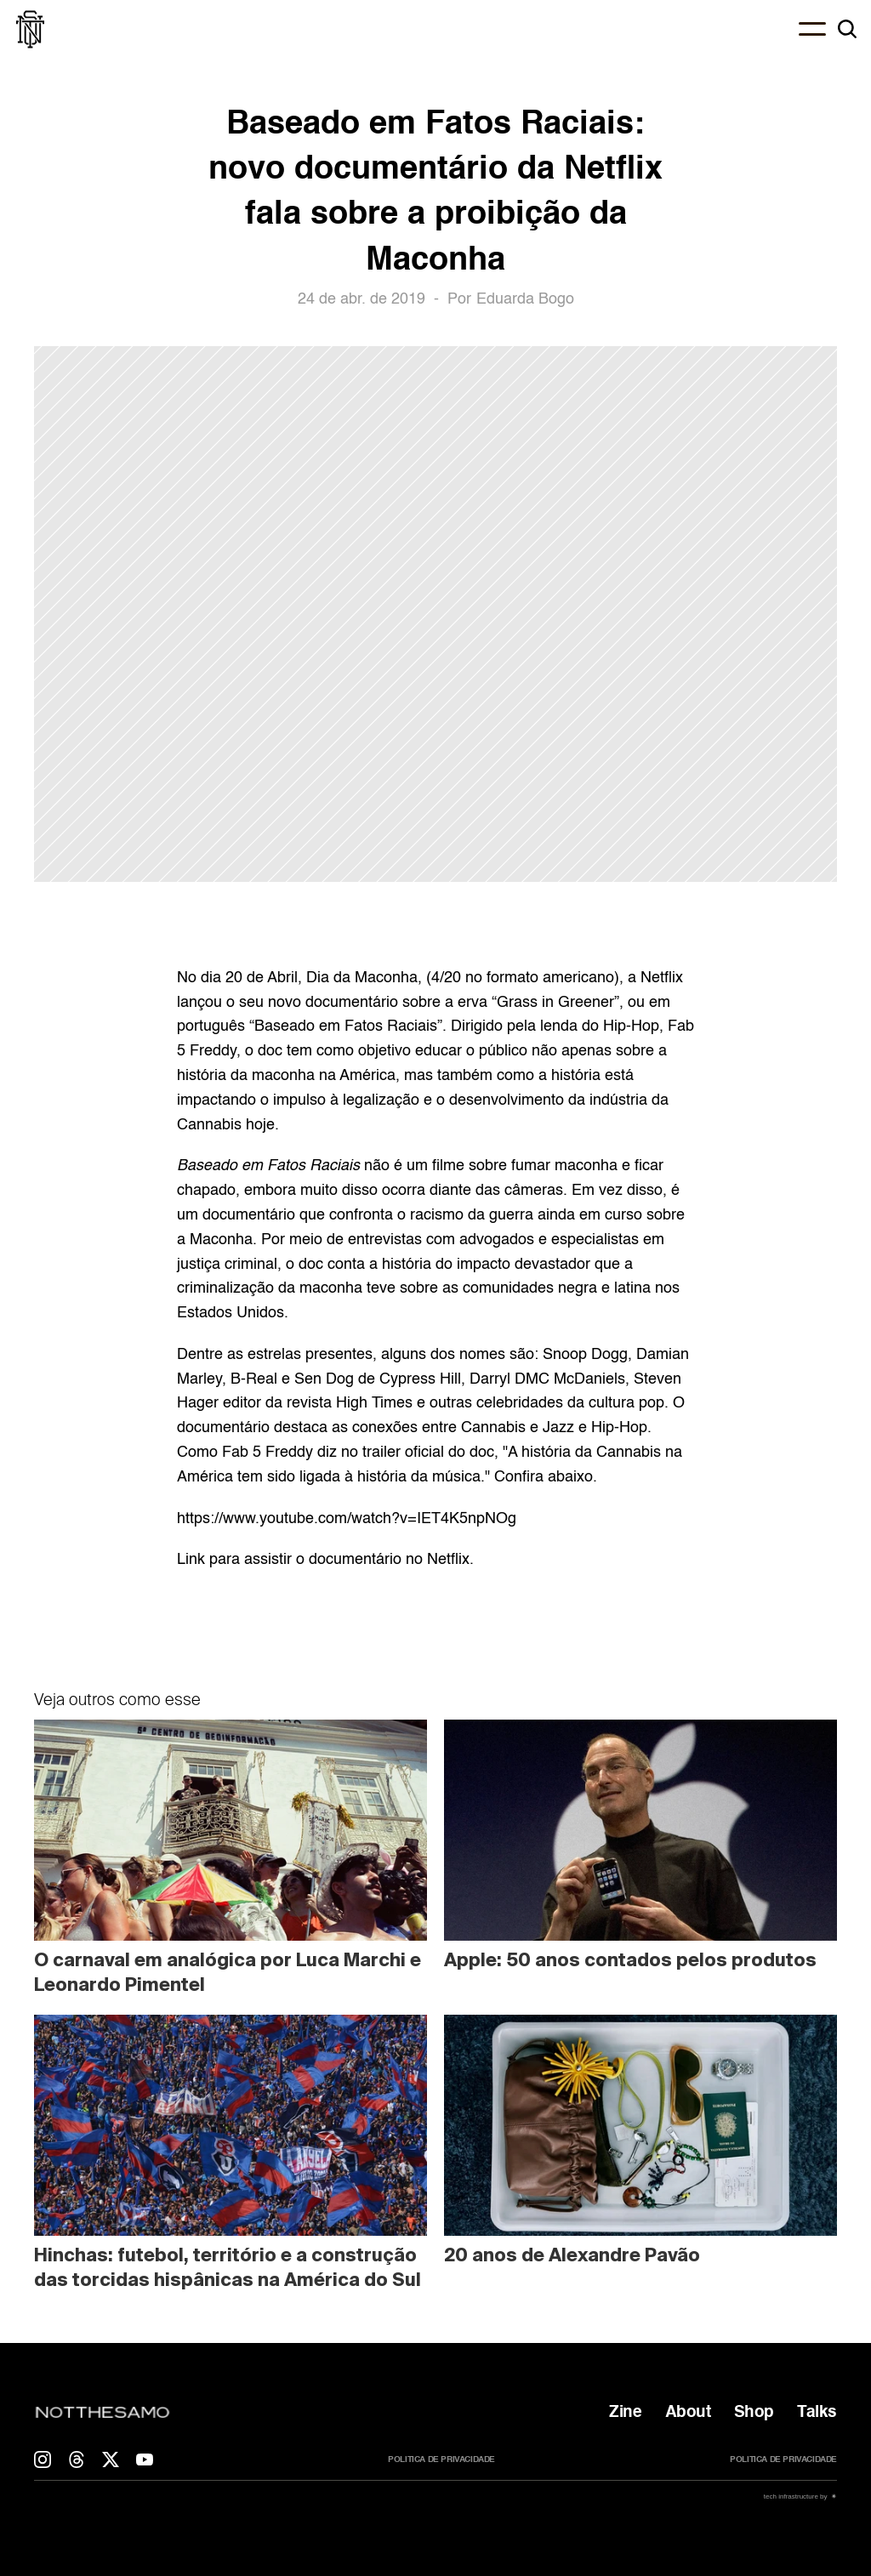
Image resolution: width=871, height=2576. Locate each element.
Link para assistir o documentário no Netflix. (325, 1559)
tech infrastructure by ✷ (799, 2496)
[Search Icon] (847, 29)
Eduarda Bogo (525, 299)
